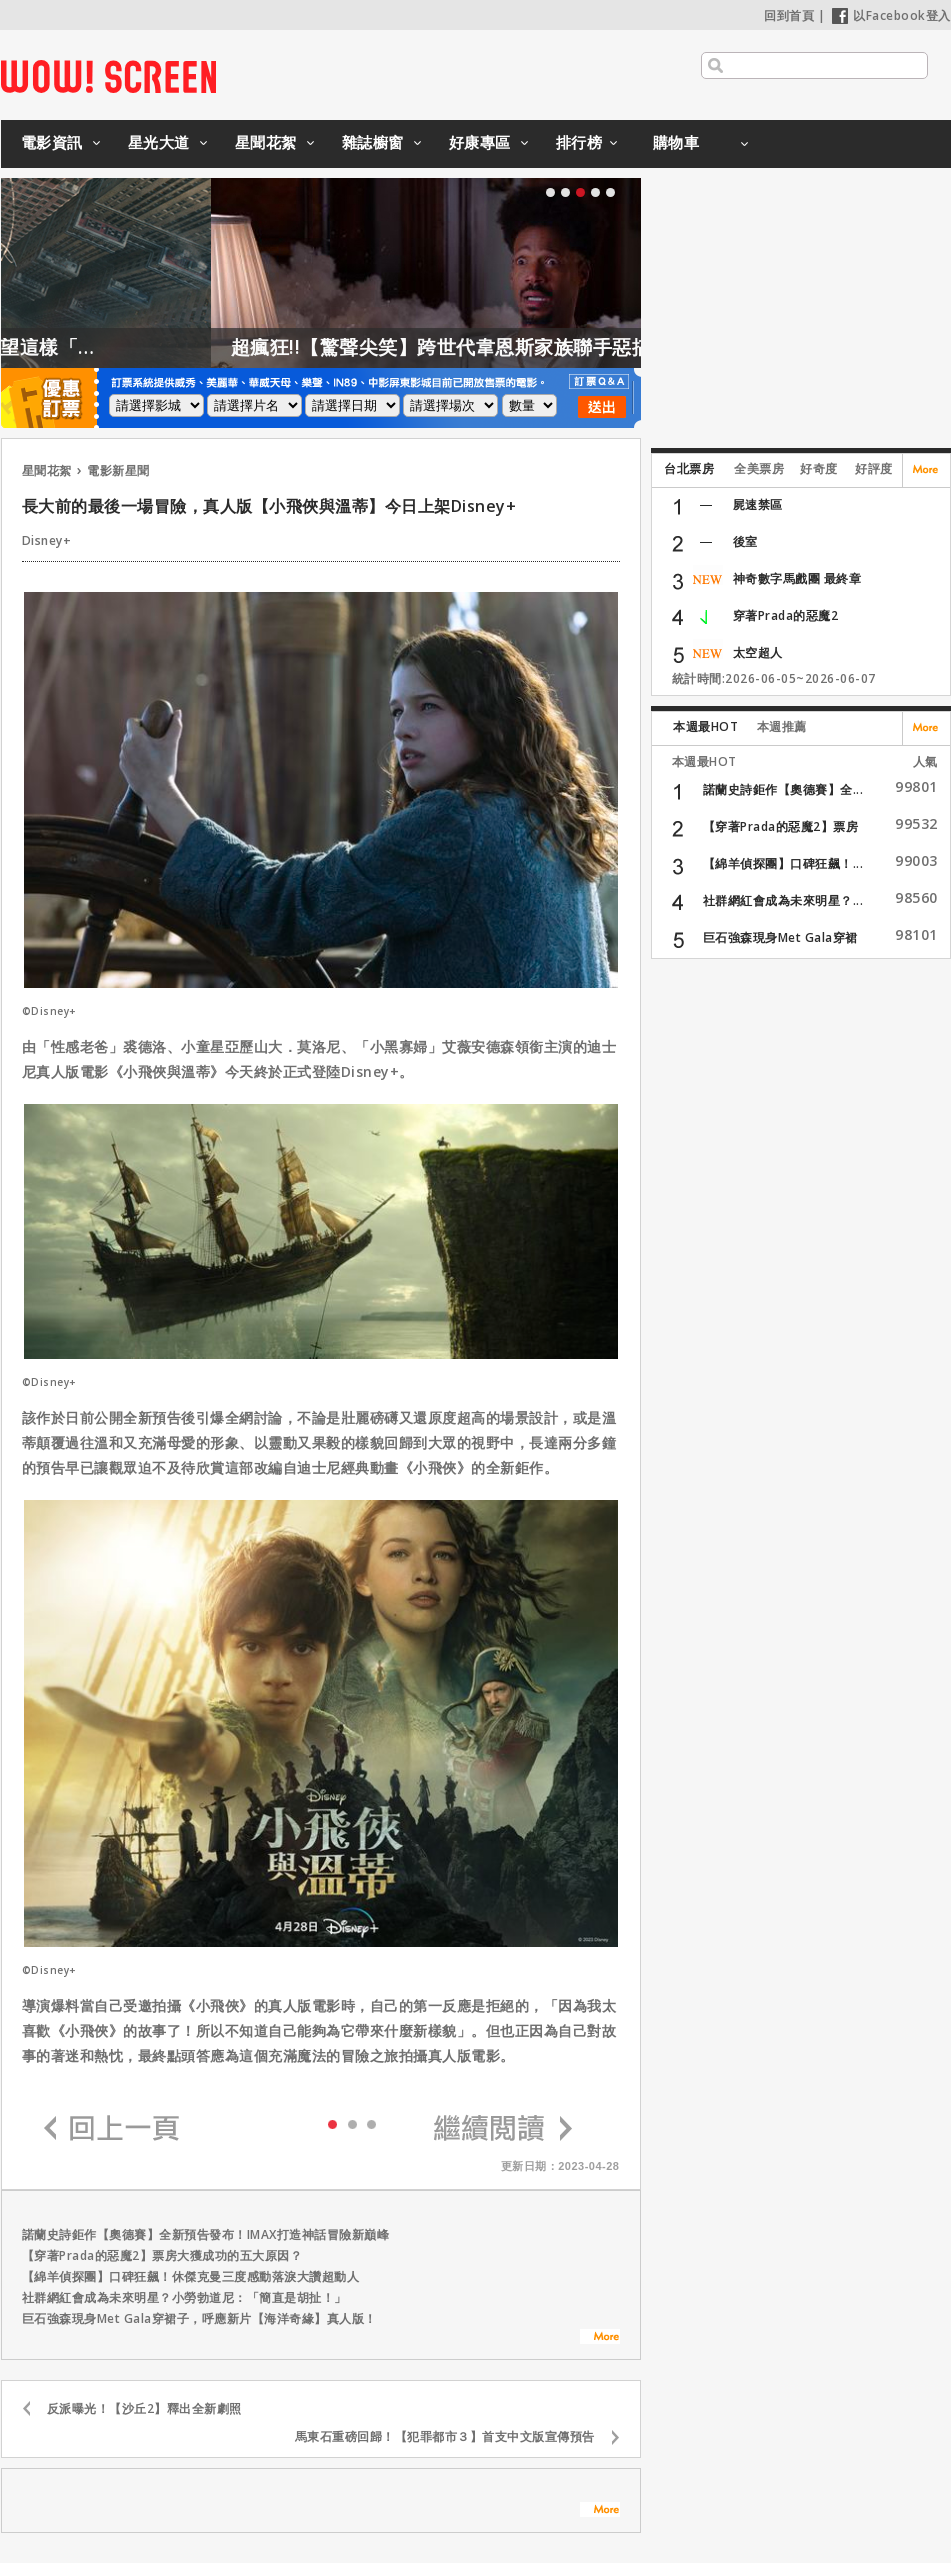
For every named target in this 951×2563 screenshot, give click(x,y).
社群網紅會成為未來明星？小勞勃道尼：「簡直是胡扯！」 (184, 2297)
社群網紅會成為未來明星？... (783, 900)
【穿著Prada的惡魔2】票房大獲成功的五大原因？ (162, 2255)
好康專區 (480, 142)
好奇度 (819, 468)
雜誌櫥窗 (373, 142)
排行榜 (579, 142)
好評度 (874, 468)
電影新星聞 (118, 470)
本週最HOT (705, 726)
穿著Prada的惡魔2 (786, 615)
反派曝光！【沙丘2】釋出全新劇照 (144, 2408)
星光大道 (159, 142)
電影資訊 (52, 142)
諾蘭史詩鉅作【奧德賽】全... (783, 789)
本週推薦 (782, 726)
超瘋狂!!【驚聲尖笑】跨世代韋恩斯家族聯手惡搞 (500, 347)
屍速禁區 (758, 504)
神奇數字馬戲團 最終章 (797, 578)
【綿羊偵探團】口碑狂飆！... (783, 863)
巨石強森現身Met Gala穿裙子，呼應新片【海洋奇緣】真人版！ (199, 2318)
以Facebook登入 (891, 15)
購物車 (676, 142)
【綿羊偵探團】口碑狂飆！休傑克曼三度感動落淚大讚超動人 (191, 2276)
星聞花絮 (266, 142)
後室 (745, 541)
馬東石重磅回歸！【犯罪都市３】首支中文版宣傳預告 (445, 2436)
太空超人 (758, 652)
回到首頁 (789, 15)
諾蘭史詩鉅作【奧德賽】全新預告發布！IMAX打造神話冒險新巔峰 (206, 2234)
